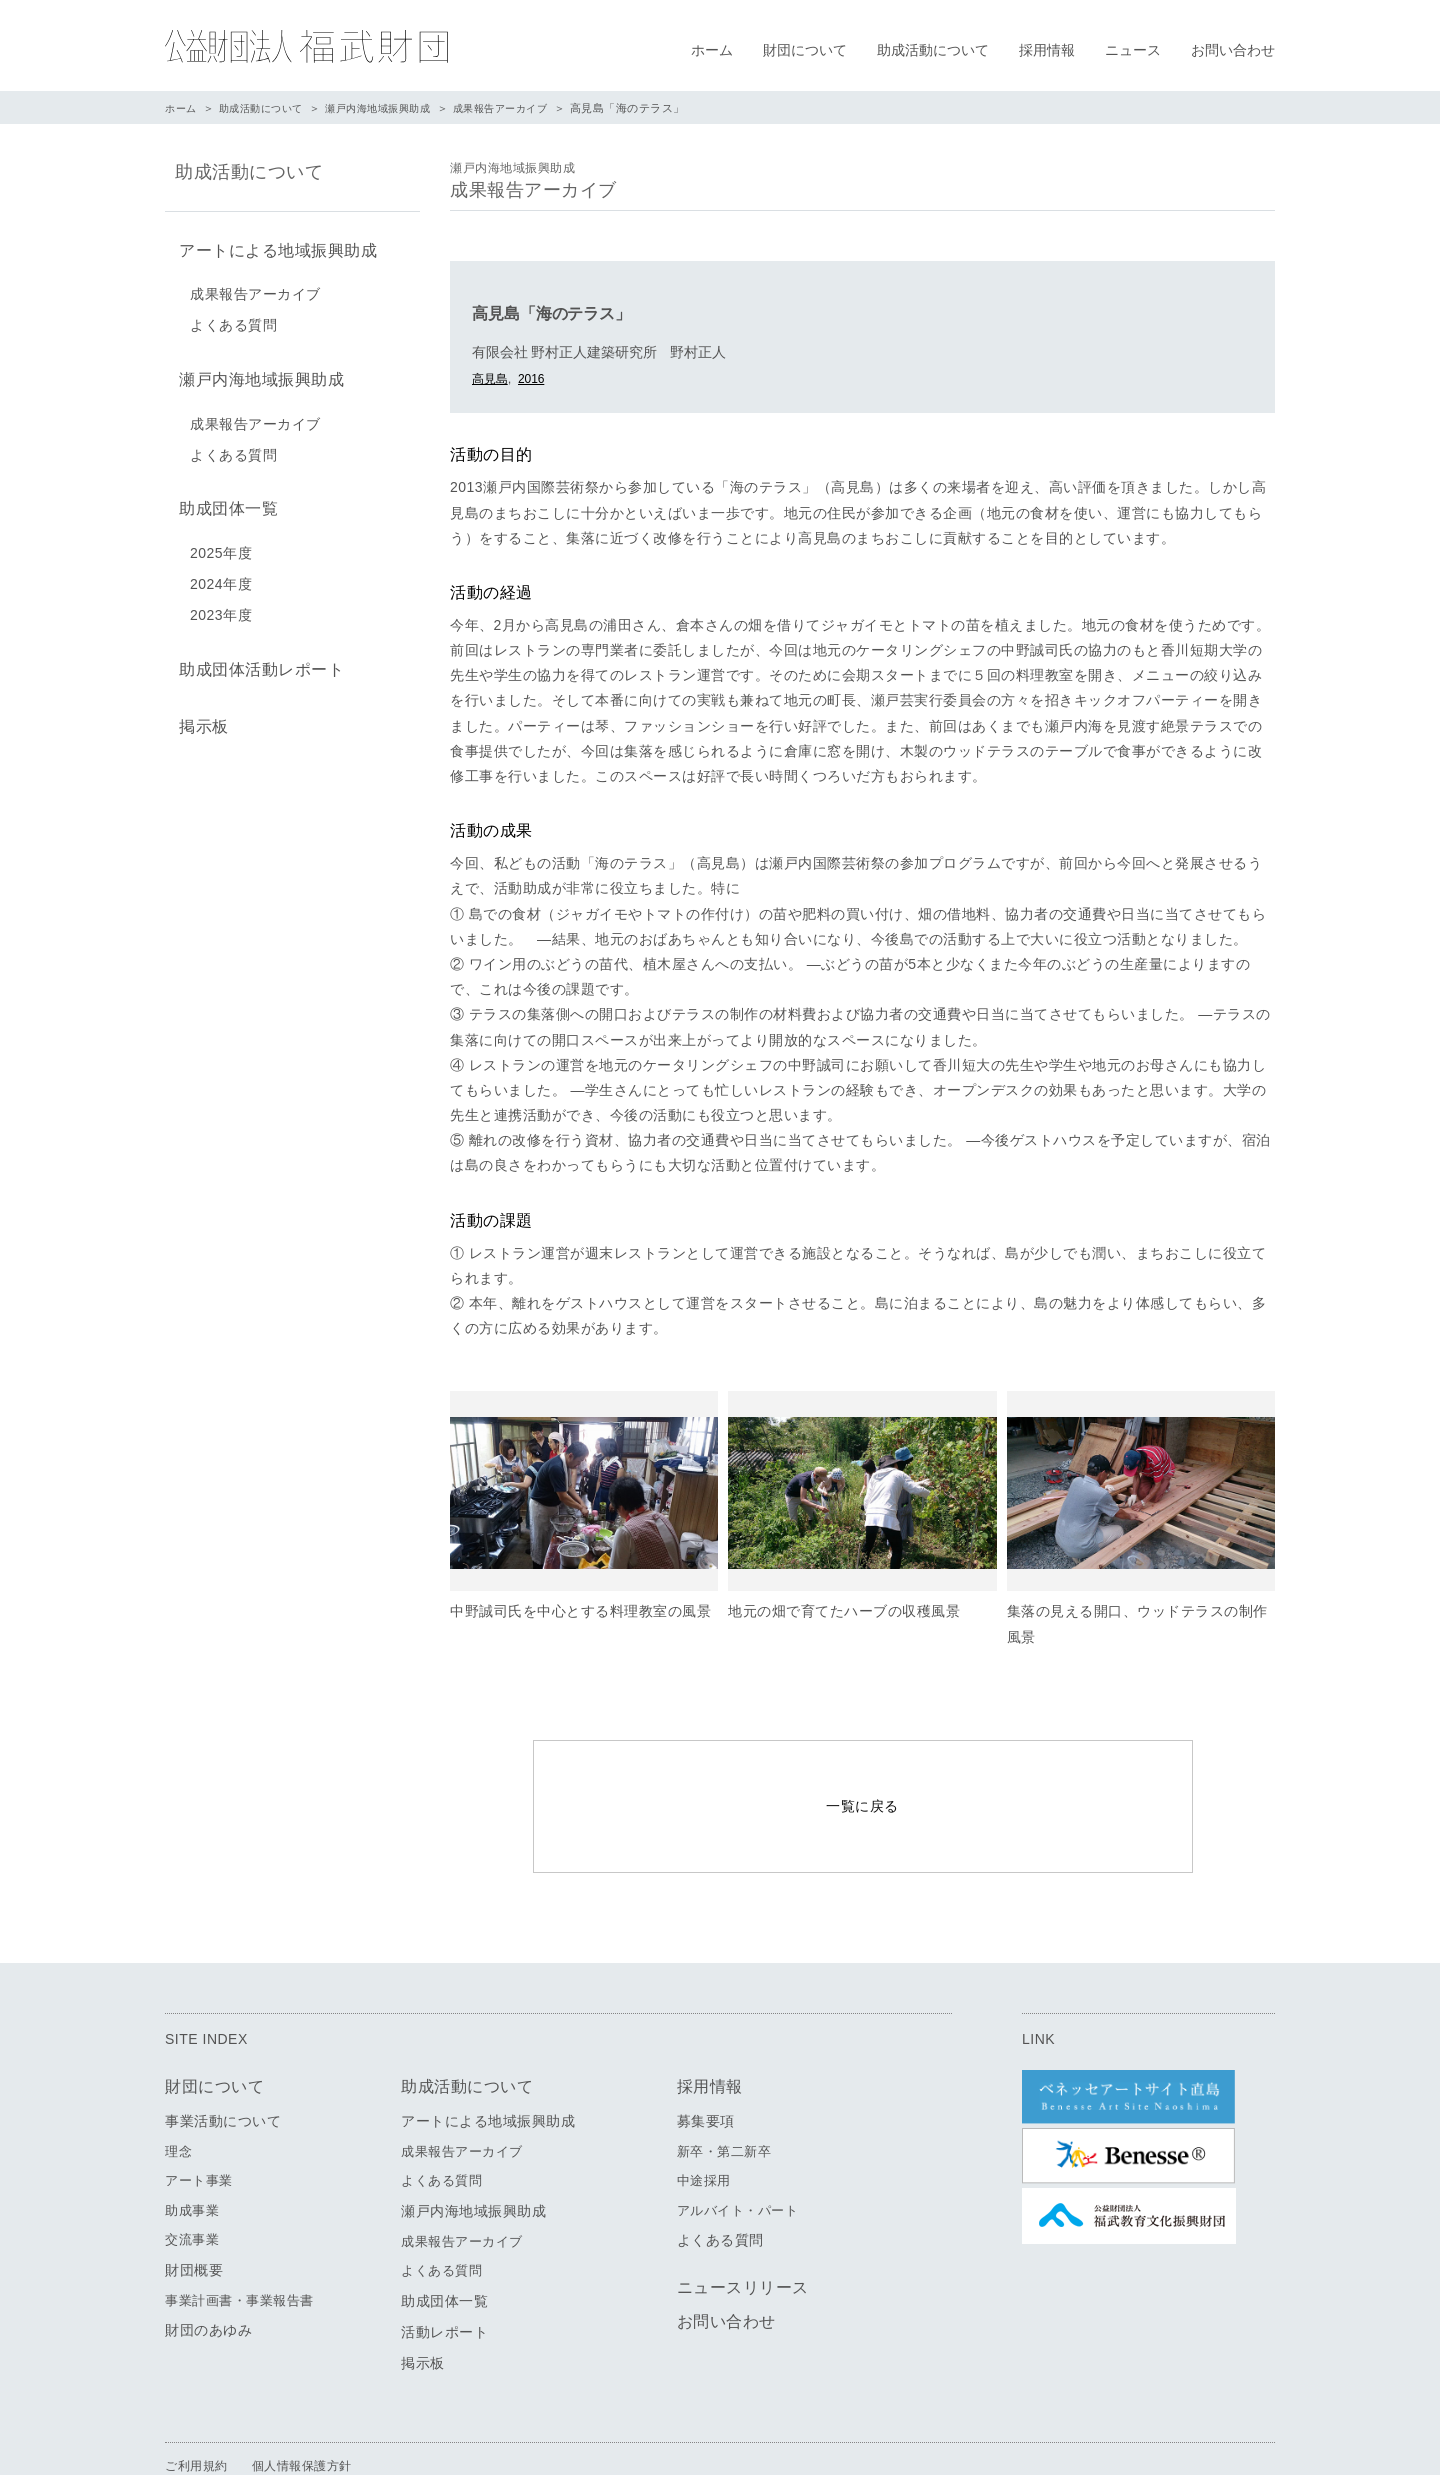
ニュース (1133, 50)
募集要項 (706, 2070)
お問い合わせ (1233, 50)
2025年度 (221, 543)
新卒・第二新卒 (724, 2100)
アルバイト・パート (738, 2159)
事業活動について (223, 2070)
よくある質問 (233, 322)
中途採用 (704, 2130)
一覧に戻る (862, 1781)
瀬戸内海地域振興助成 (393, 108)
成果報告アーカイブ (526, 108)
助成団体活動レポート (257, 657)
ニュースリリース (743, 2237)
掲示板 (200, 711)
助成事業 (192, 2159)
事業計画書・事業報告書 (239, 2249)
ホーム (712, 50)
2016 (531, 379)
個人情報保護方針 (302, 2415)
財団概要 (194, 2219)
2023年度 (221, 605)
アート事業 (199, 2130)
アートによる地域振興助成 (274, 248)
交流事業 (192, 2189)
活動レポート (444, 2281)
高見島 (490, 379)
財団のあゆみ (208, 2280)
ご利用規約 (196, 2415)
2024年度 (221, 574)
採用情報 (1047, 50)
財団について (805, 50)
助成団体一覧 (224, 500)
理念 (178, 2100)
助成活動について (933, 50)
